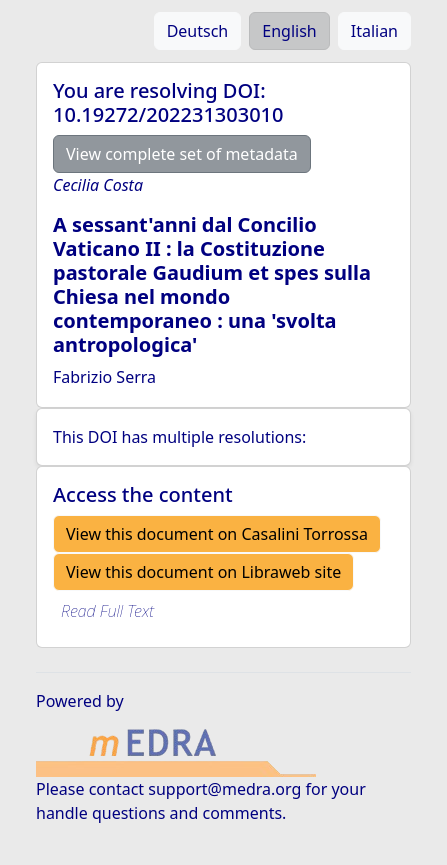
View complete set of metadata (182, 154)
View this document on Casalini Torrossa (217, 534)
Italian (374, 31)
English (289, 31)
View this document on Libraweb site (203, 572)
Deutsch (198, 31)
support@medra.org (224, 789)
